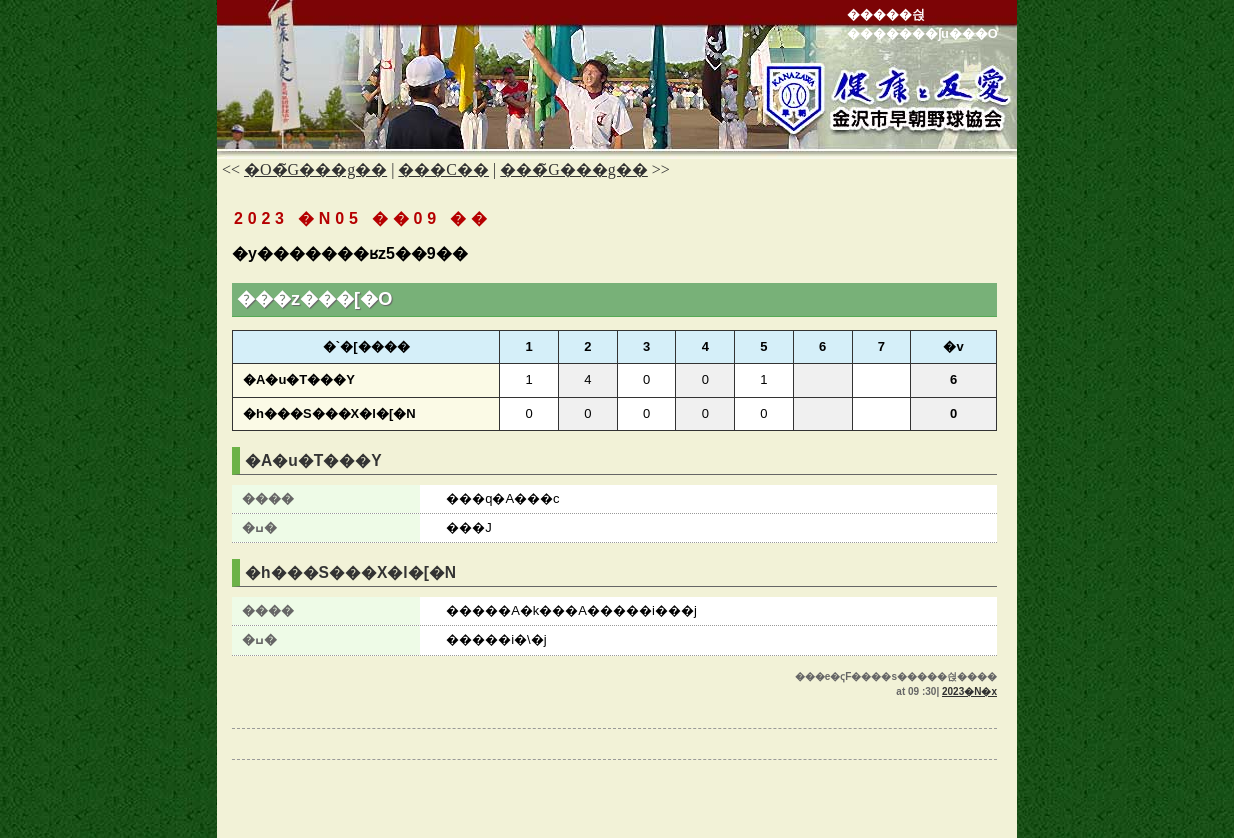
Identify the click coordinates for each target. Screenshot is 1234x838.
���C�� (443, 169)
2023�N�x (969, 691)
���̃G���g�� (574, 169)
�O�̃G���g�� (315, 169)
